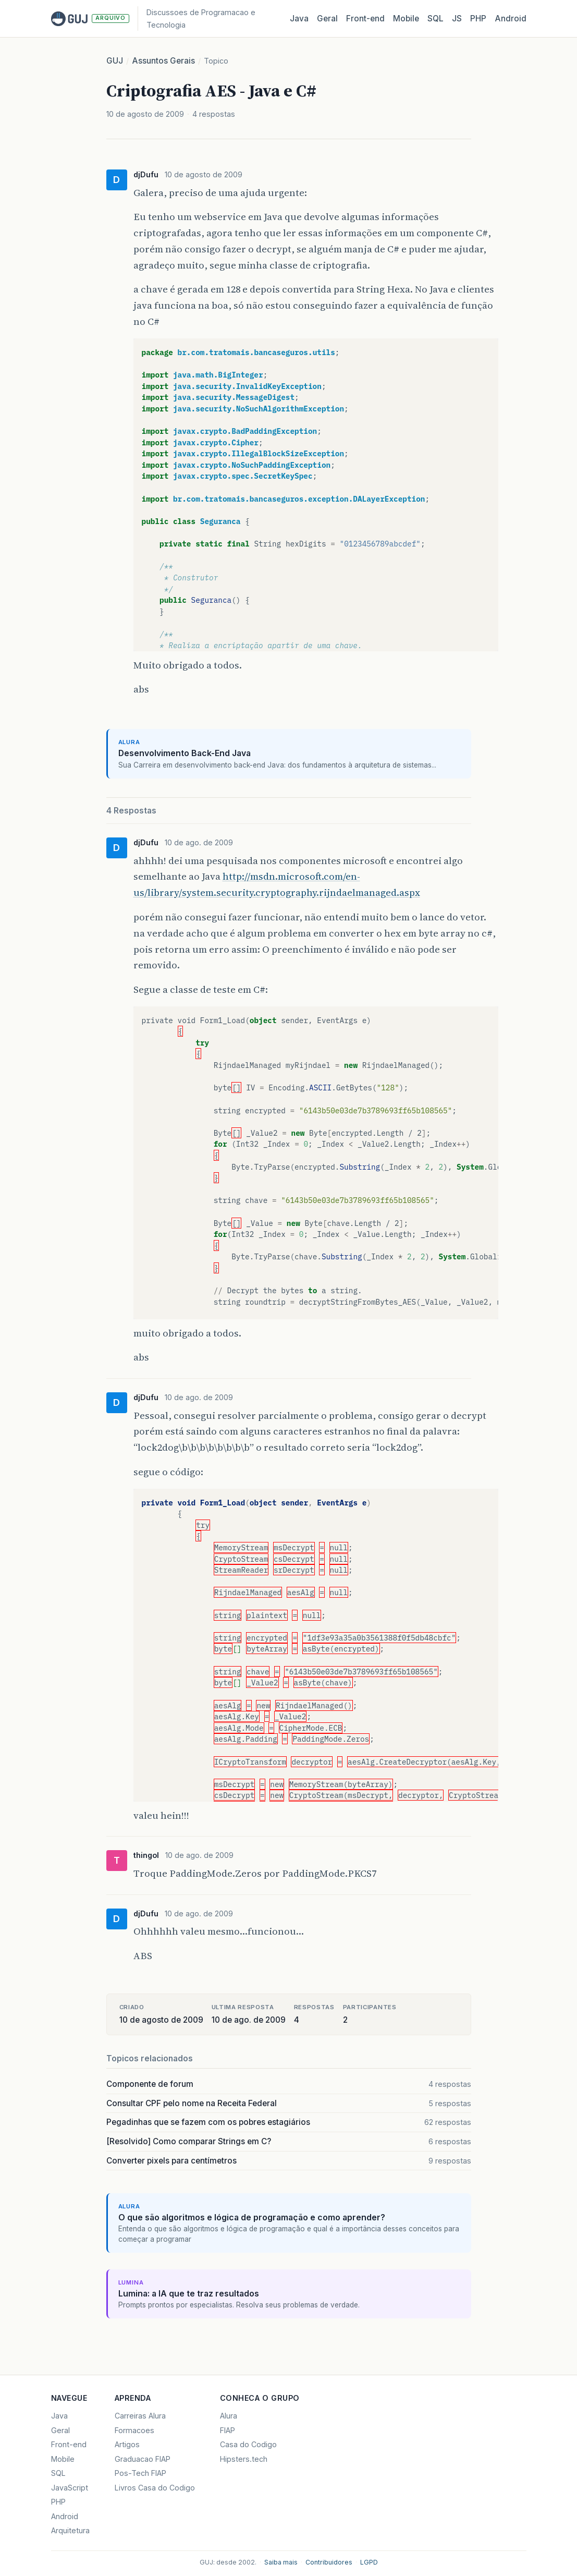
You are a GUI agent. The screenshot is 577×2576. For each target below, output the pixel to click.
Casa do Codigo (248, 2444)
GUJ (114, 61)
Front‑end (365, 18)
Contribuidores (328, 2562)
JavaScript (69, 2487)
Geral (327, 18)
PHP (478, 18)
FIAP (227, 2430)
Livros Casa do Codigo (155, 2487)
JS (457, 18)
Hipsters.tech (243, 2459)
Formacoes (134, 2430)
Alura (228, 2415)
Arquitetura (70, 2530)
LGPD (369, 2562)
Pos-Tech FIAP (140, 2473)
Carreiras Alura (140, 2415)
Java (299, 18)
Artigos (127, 2444)
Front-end (69, 2444)
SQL (435, 18)
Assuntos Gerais (163, 61)
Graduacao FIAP (142, 2459)
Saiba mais (281, 2562)
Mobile (406, 18)
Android (510, 18)
